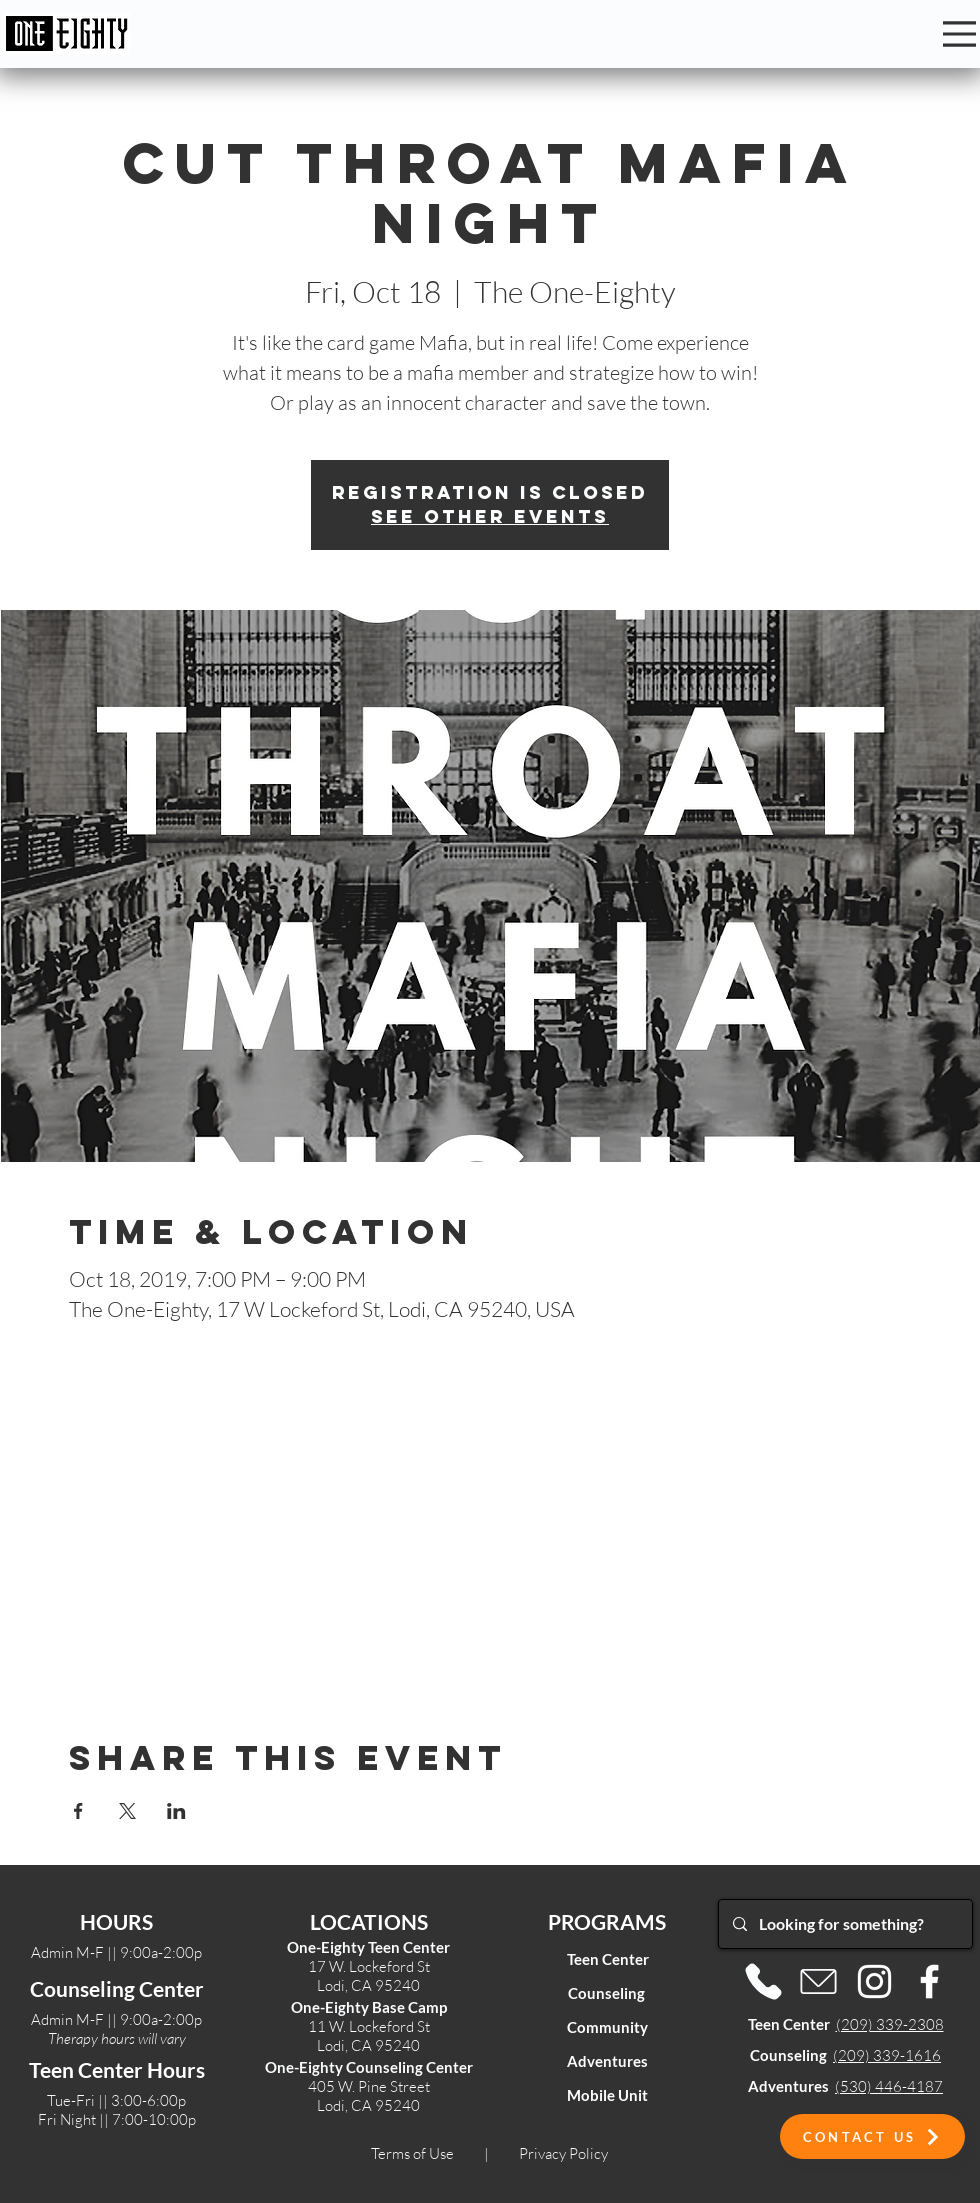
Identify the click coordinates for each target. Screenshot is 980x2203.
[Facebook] (929, 1981)
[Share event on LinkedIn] (176, 1811)
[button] (872, 2136)
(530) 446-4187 (889, 2086)
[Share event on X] (127, 1811)
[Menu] (959, 34)
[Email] (818, 1981)
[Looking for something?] (844, 1924)
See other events (490, 516)
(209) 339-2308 (890, 2024)
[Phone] (763, 1981)
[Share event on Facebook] (78, 1811)
